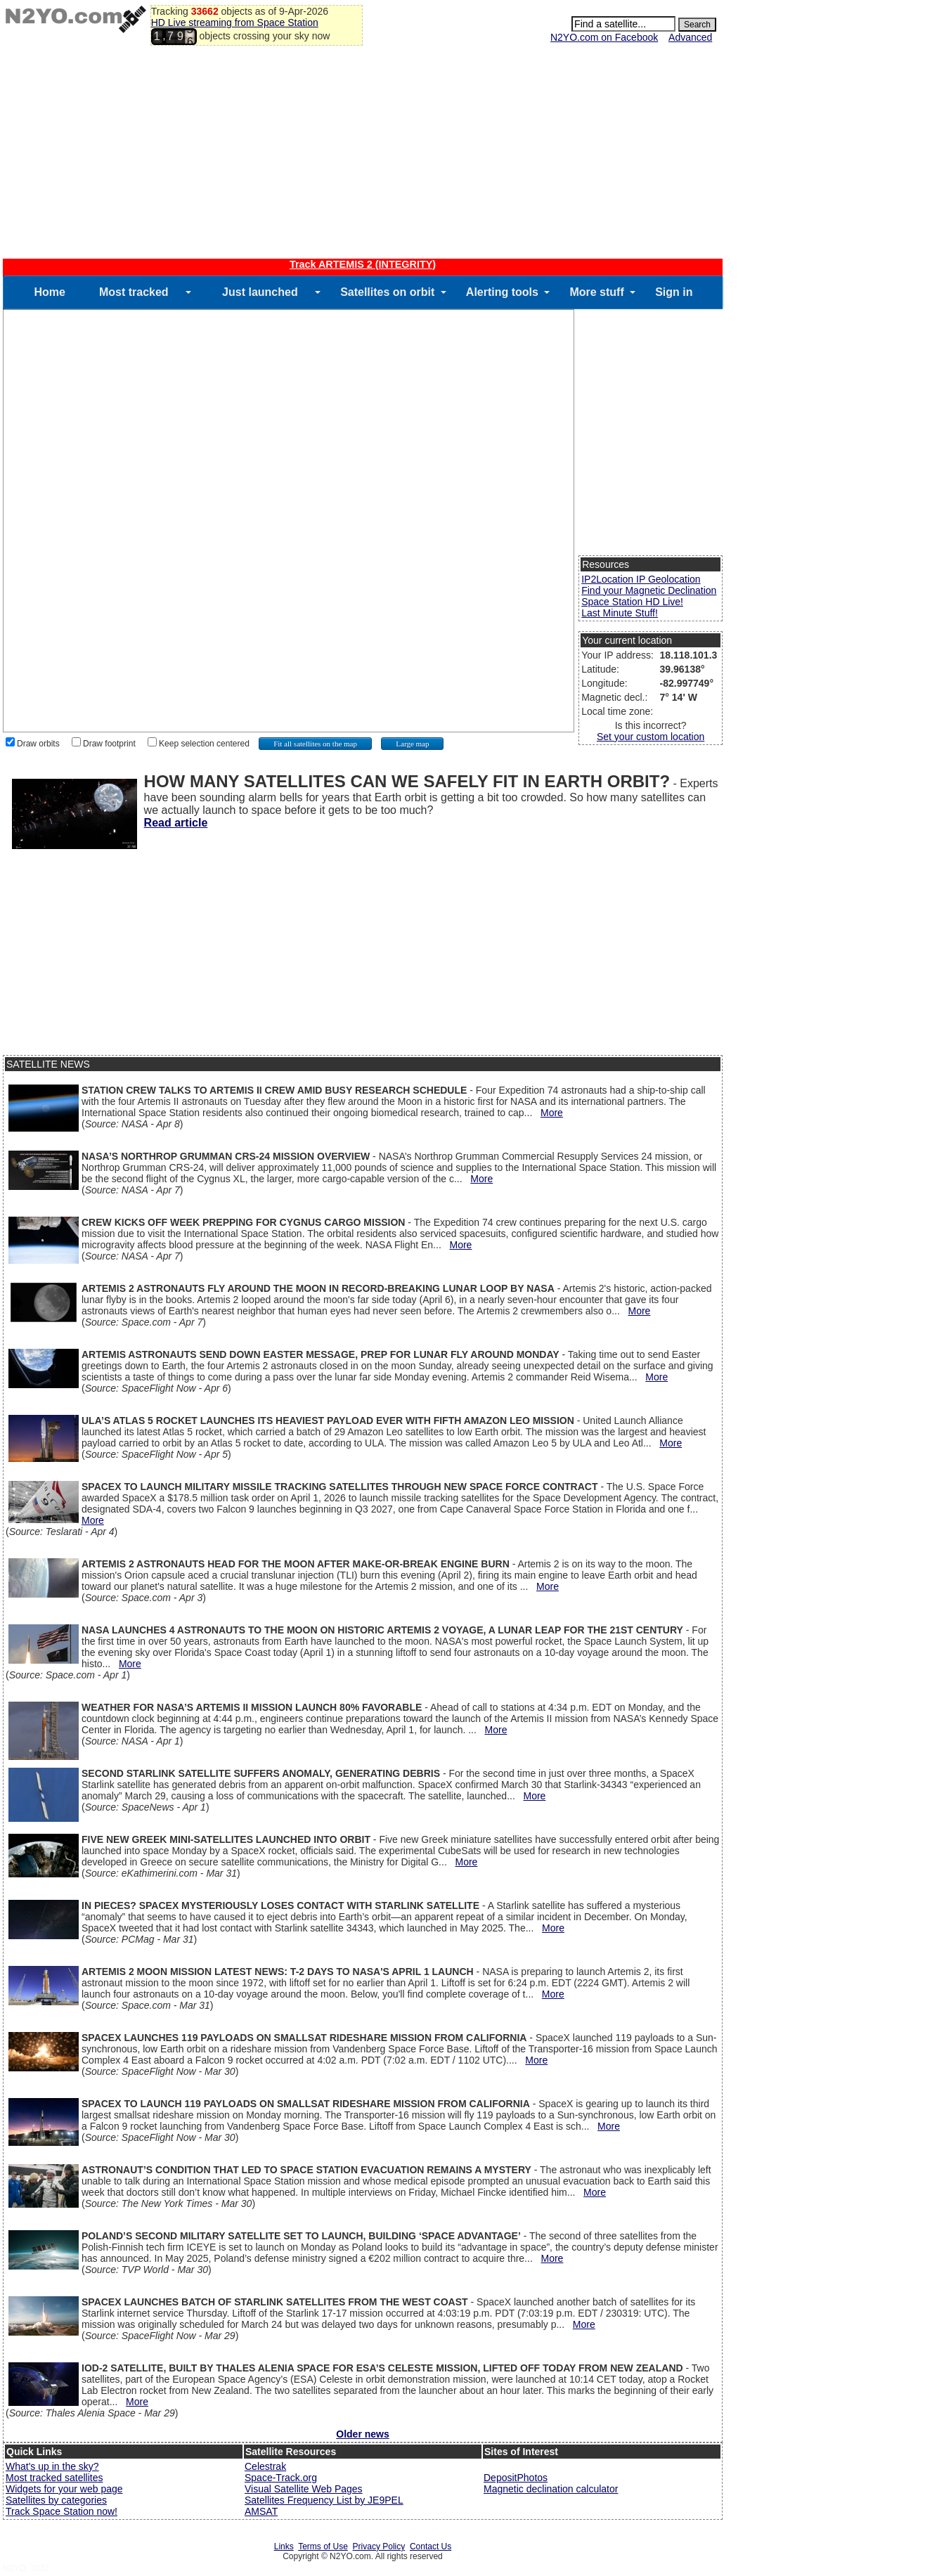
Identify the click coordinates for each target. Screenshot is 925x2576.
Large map (412, 743)
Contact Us (430, 2546)
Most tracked (134, 292)
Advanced (690, 37)
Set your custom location (650, 736)
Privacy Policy (379, 2546)
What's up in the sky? (52, 2466)
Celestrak (265, 2466)
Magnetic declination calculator (551, 2488)
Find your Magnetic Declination (648, 590)
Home (49, 292)
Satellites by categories (56, 2500)
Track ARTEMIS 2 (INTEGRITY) (363, 264)
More (552, 1112)
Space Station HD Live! (632, 601)
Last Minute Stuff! (619, 613)
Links (284, 2546)
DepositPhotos (516, 2477)
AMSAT (261, 2511)
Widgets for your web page (64, 2488)
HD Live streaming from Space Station (234, 22)
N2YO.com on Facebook (604, 37)
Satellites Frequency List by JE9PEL (324, 2500)
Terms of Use (323, 2546)
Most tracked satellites (54, 2477)
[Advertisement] (363, 153)
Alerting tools (502, 292)
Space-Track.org (281, 2477)
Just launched (260, 292)
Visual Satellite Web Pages (304, 2488)
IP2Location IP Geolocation (640, 579)
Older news (362, 2434)
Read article (176, 823)
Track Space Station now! (61, 2511)
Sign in (673, 292)
